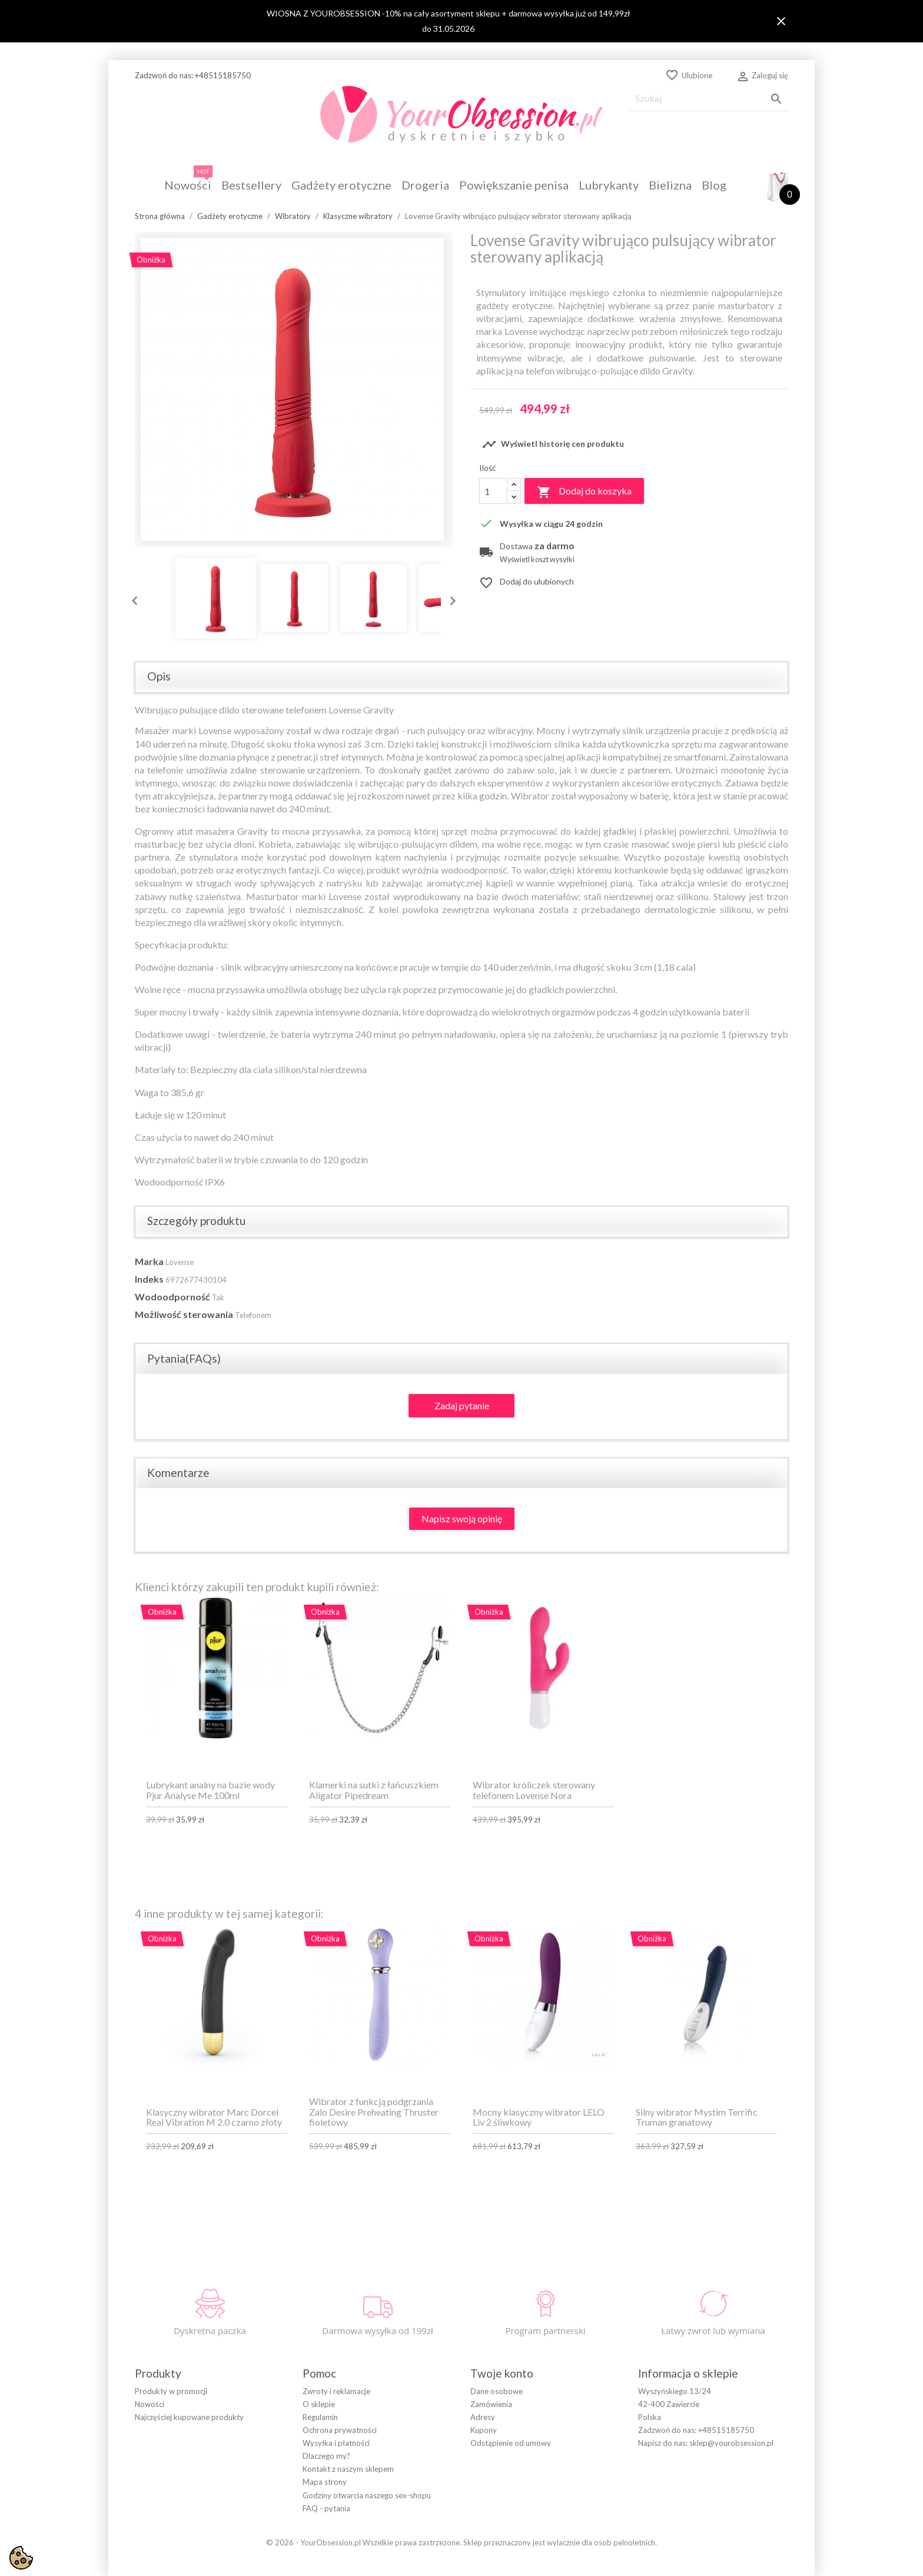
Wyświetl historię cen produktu (553, 444)
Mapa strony (325, 2482)
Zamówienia (491, 2404)
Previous (132, 598)
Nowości (149, 2404)
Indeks (149, 1278)
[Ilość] (493, 491)
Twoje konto (501, 2373)
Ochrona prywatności (340, 2430)
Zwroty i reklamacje (336, 2391)
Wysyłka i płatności (336, 2443)
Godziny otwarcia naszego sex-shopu (367, 2495)
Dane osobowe (496, 2391)
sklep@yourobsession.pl (731, 2443)
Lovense (179, 1262)
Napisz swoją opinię (461, 1518)
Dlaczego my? (326, 2456)
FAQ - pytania (326, 2508)
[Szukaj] (708, 98)
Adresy (482, 2417)
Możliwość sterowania (184, 1314)
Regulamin (320, 2417)
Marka (149, 1261)
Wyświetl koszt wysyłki (537, 559)
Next (450, 598)
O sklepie (319, 2404)
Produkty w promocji (171, 2391)
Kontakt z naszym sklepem (348, 2469)
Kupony (483, 2430)
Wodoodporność (172, 1296)
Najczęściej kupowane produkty (189, 2417)
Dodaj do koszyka (584, 492)
